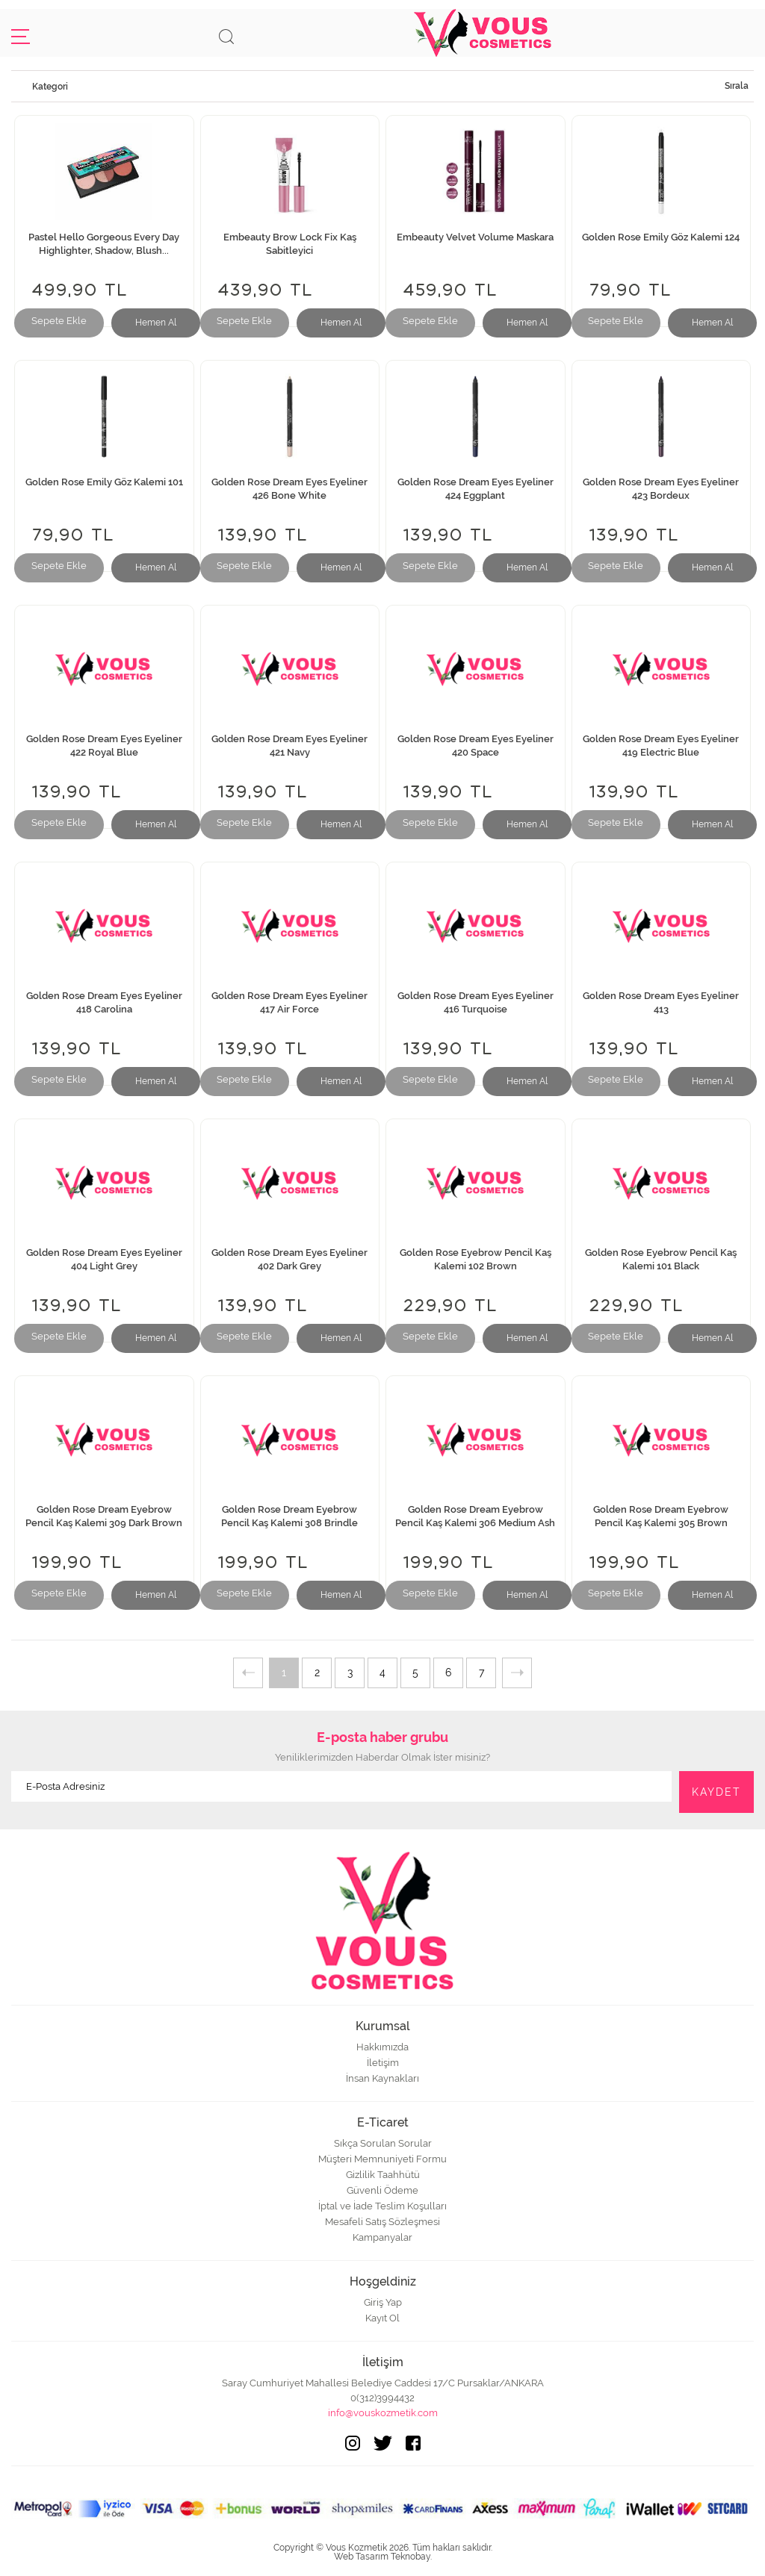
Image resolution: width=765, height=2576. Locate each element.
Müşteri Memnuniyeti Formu (382, 2159)
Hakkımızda (382, 2047)
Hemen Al (155, 322)
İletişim (383, 2062)
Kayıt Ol (382, 2318)
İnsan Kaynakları (382, 2078)
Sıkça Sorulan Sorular (383, 2143)
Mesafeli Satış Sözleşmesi (382, 2221)
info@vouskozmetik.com (383, 2412)
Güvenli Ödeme (382, 2190)
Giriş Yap (383, 2302)
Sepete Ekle (59, 320)
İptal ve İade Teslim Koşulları (382, 2206)
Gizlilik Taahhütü (383, 2174)
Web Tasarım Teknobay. (383, 2556)
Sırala (737, 86)
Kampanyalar (382, 2237)
